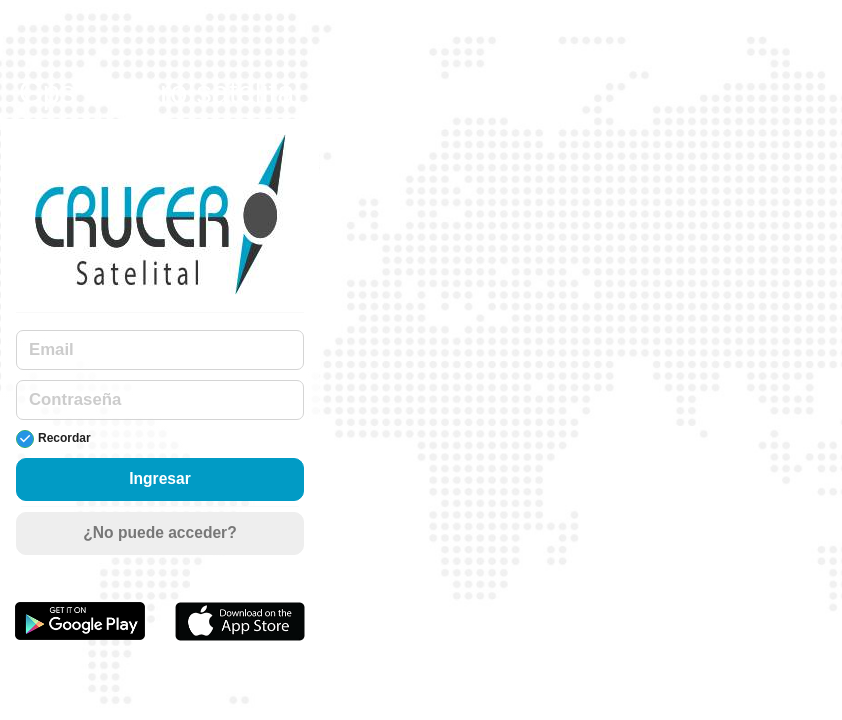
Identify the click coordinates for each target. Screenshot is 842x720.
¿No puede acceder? (159, 532)
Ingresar (160, 478)
